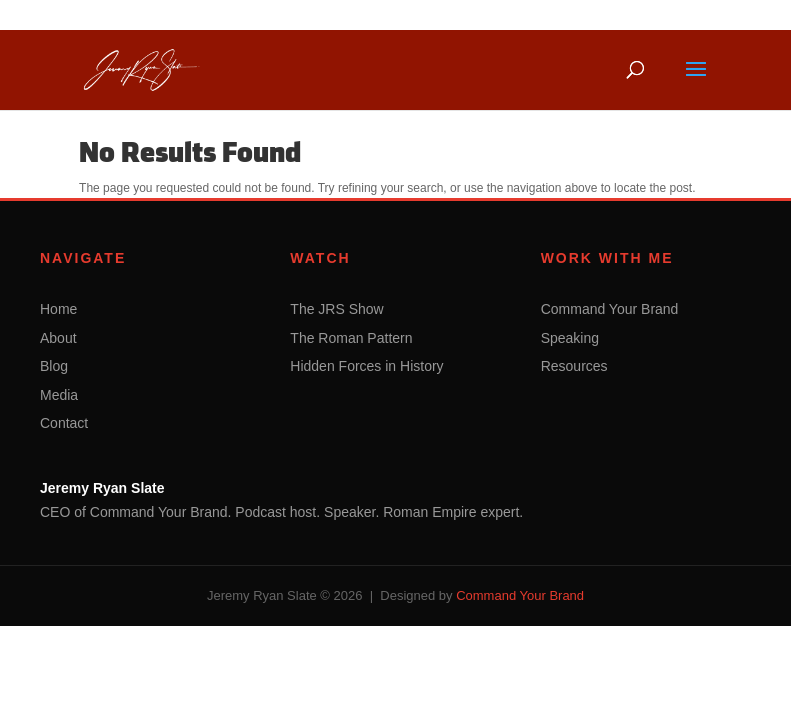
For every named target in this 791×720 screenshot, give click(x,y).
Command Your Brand (610, 309)
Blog (54, 366)
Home (58, 309)
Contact (64, 423)
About (58, 338)
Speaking (570, 338)
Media (59, 395)
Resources (574, 366)
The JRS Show (336, 309)
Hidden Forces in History (366, 366)
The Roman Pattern (351, 338)
